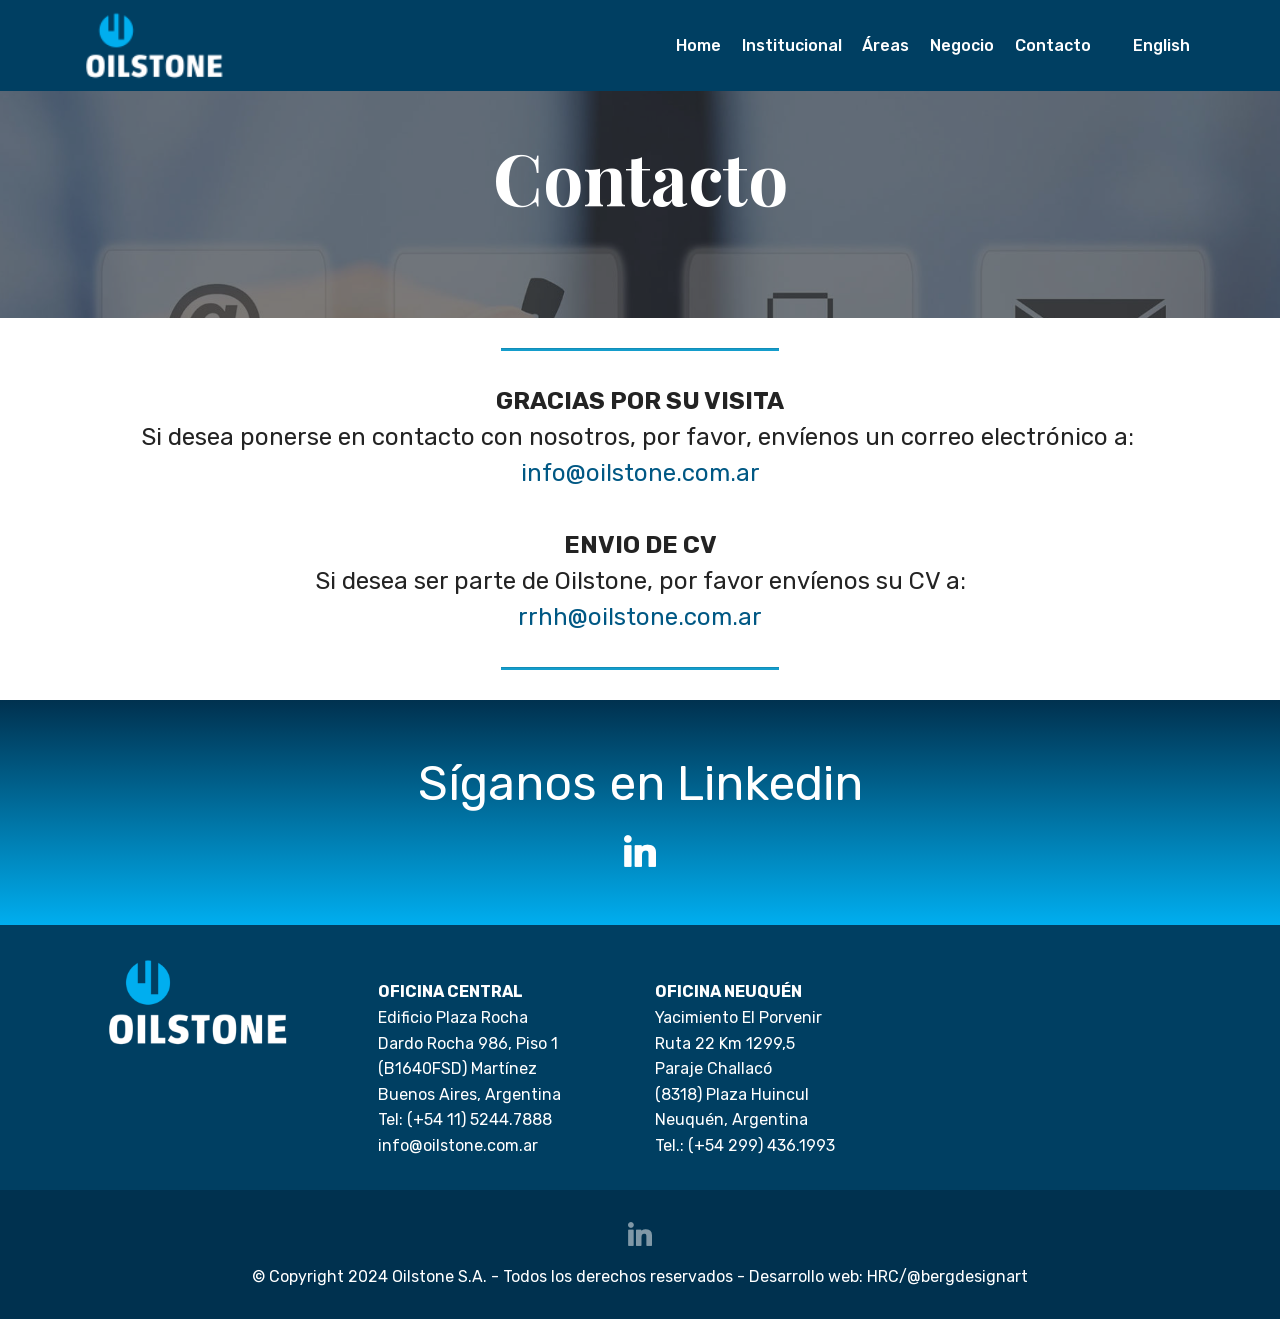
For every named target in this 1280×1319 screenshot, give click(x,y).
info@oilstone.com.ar (640, 473)
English (1161, 45)
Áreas (885, 45)
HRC (883, 1276)
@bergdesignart (967, 1276)
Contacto (1053, 45)
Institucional (792, 45)
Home (698, 45)
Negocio (962, 45)
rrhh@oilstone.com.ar (640, 617)
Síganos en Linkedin (640, 783)
